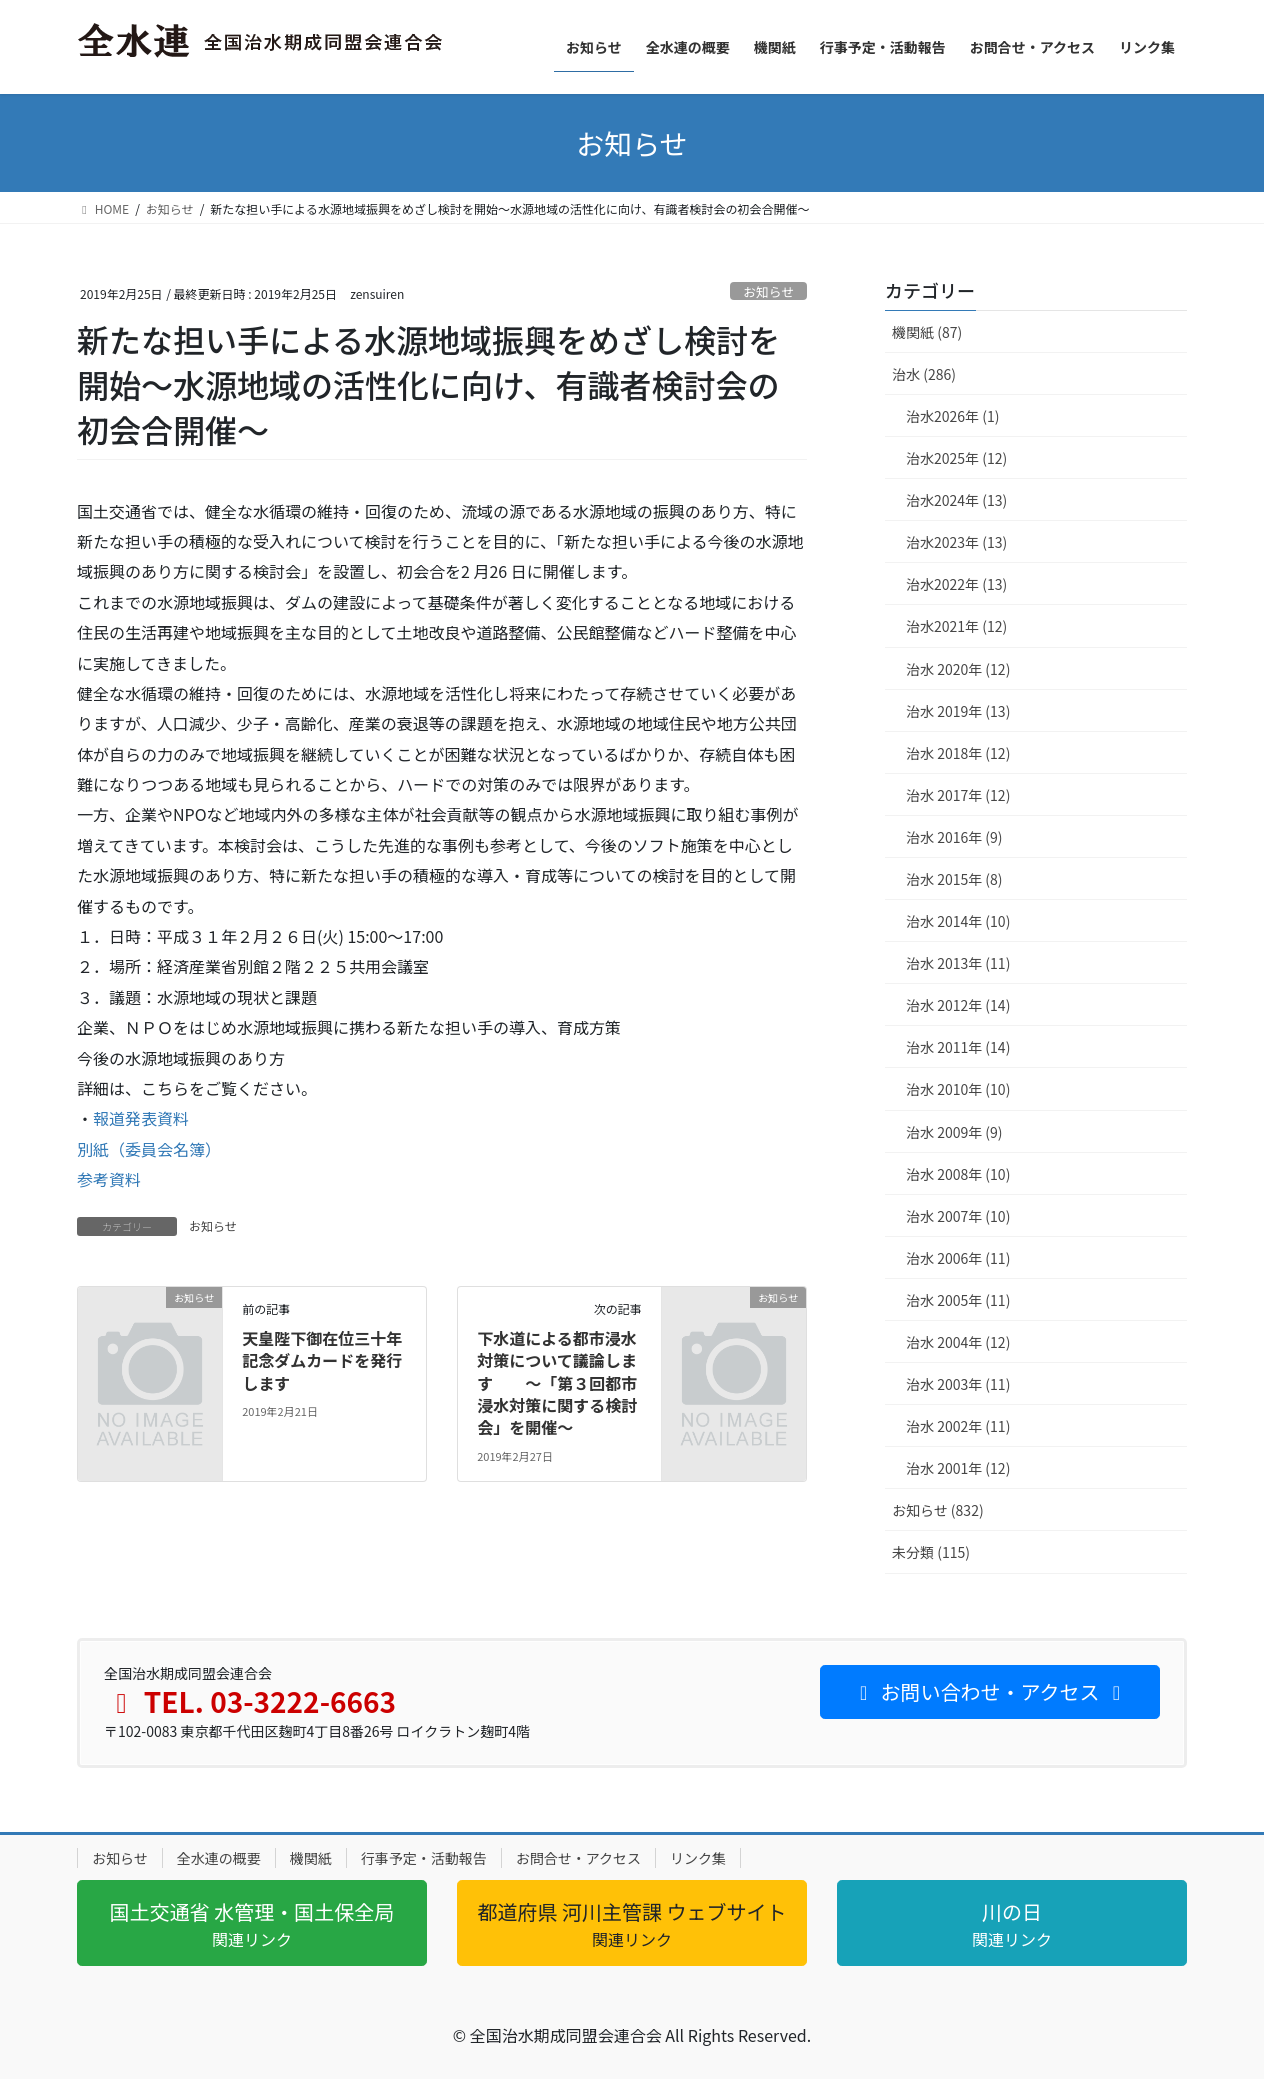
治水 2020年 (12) (958, 669)
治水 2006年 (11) (958, 1258)
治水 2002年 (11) (958, 1426)
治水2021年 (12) (956, 626)
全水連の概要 (219, 1858)
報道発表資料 (141, 1118)
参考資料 (109, 1179)
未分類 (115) (931, 1552)
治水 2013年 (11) (958, 963)
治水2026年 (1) (952, 416)
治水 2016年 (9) (954, 837)
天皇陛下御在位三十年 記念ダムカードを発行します (322, 1360)
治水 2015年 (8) (954, 879)
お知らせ (768, 291)
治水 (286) (924, 374)
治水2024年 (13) (956, 500)
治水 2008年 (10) (958, 1174)
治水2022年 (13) (956, 584)
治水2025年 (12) (956, 458)
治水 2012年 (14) (958, 1005)
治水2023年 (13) (956, 542)
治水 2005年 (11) (958, 1300)
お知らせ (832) (938, 1510)
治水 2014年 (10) (958, 921)
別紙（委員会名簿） (149, 1149)
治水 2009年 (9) (954, 1132)
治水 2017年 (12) (958, 795)
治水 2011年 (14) (958, 1047)
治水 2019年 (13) (958, 711)
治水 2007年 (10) (958, 1216)
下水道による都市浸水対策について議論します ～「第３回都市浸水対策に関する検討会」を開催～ (557, 1383)
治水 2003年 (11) (958, 1384)
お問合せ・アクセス (578, 1858)
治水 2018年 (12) (958, 753)
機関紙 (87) (927, 332)
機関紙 (311, 1858)
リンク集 (698, 1858)
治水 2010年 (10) (958, 1089)
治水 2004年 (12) (958, 1342)
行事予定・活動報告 (424, 1858)
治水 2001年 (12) (958, 1468)
